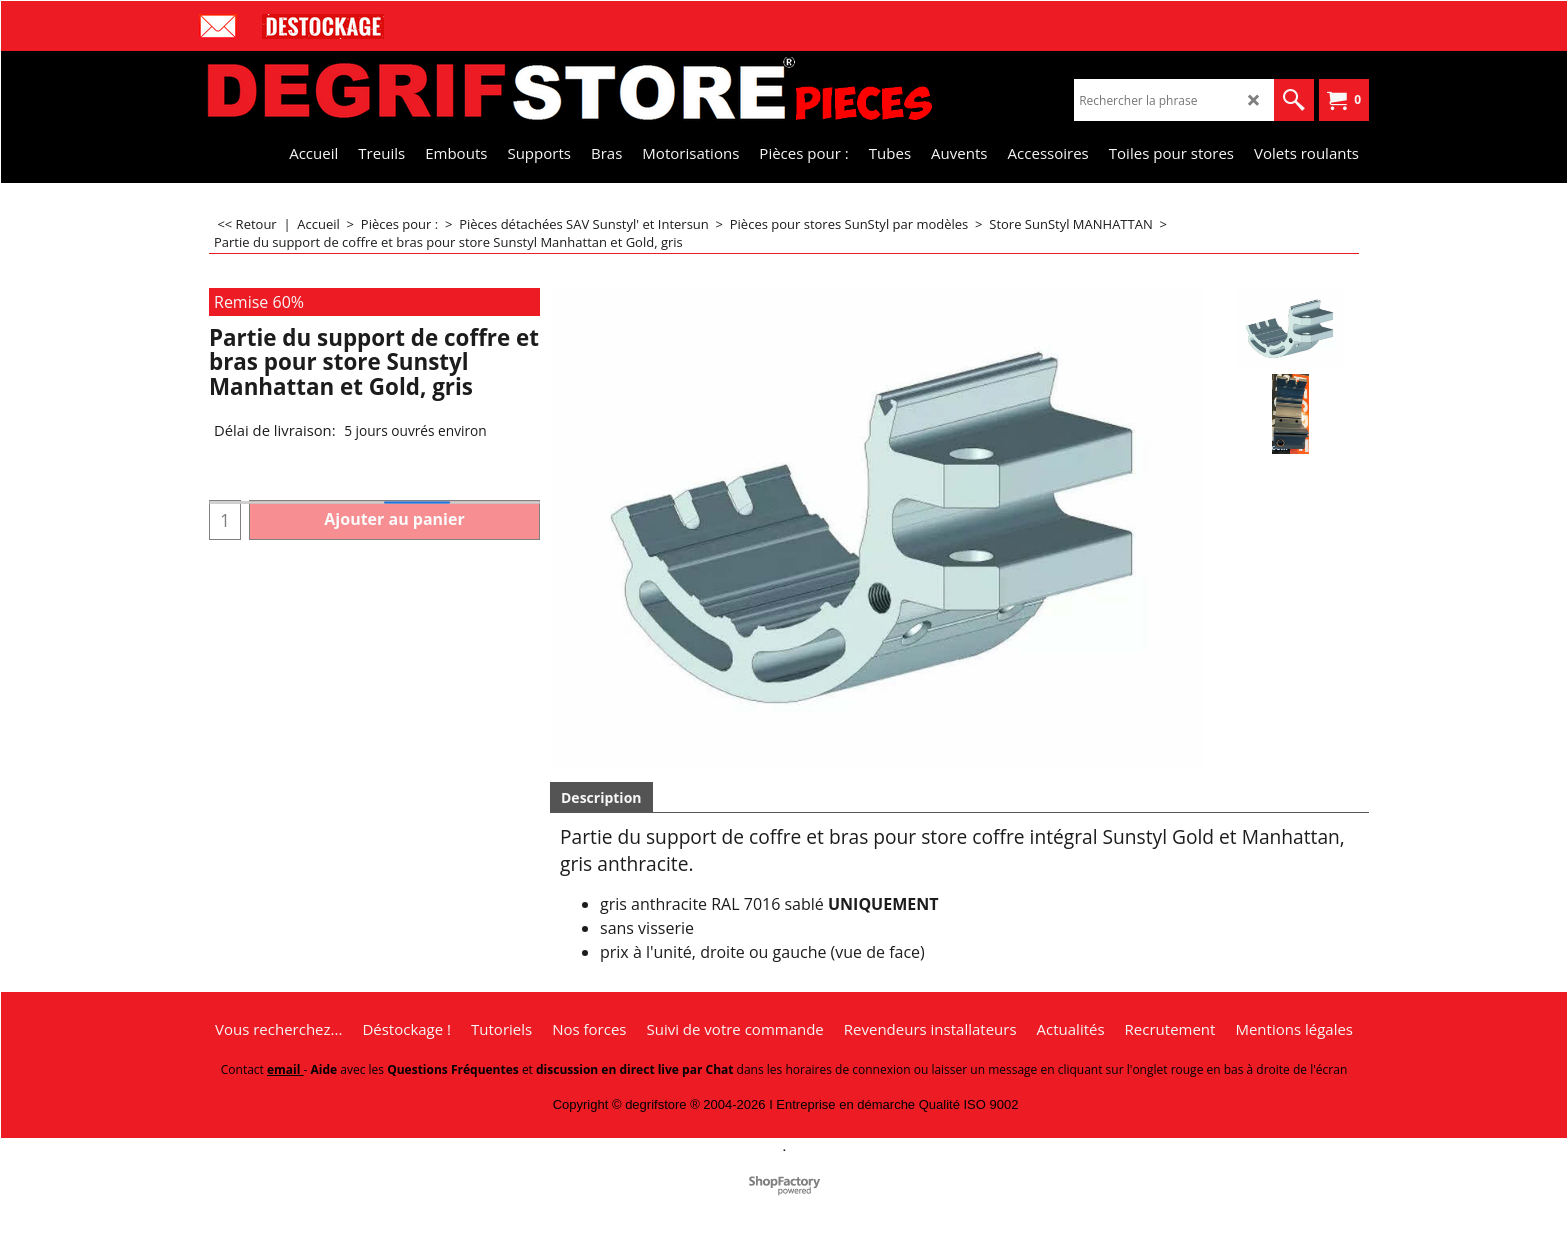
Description (601, 797)
